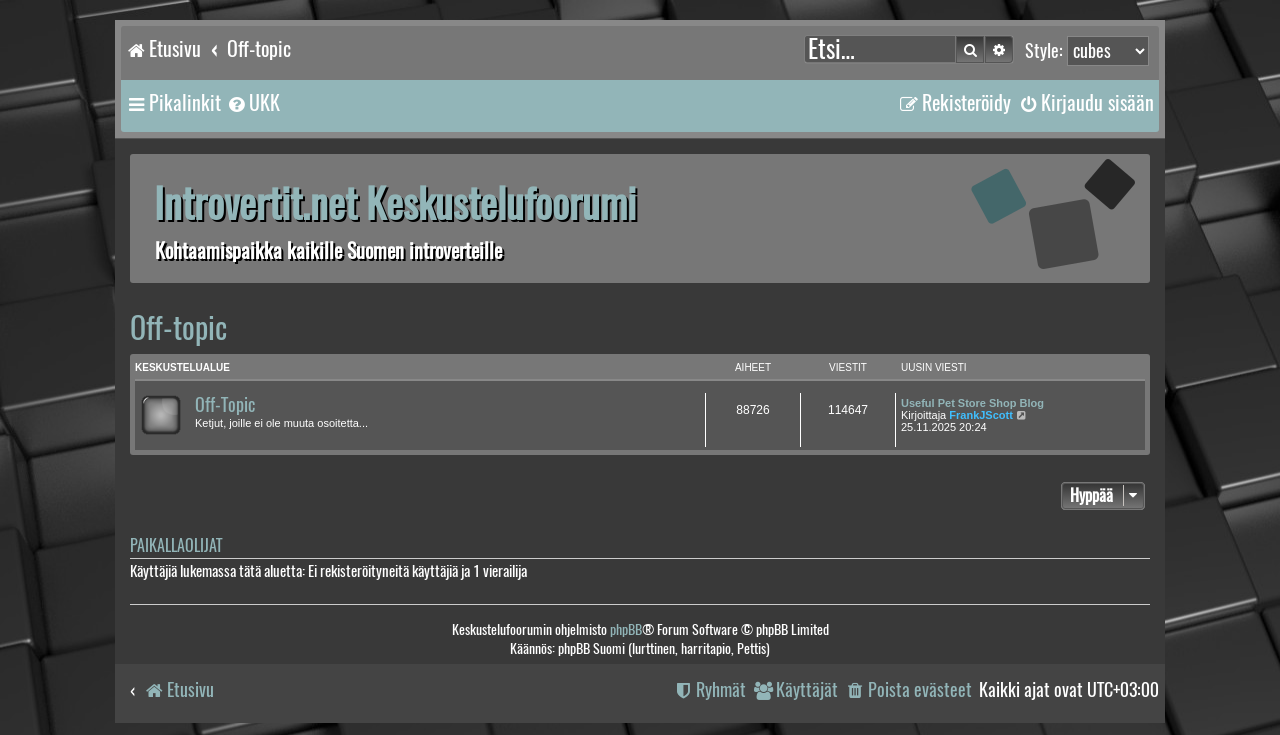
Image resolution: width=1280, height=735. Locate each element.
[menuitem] (253, 103)
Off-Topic (225, 405)
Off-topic (178, 327)
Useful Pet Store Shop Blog (972, 403)
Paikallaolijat (176, 545)
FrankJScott (981, 415)
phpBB (626, 629)
